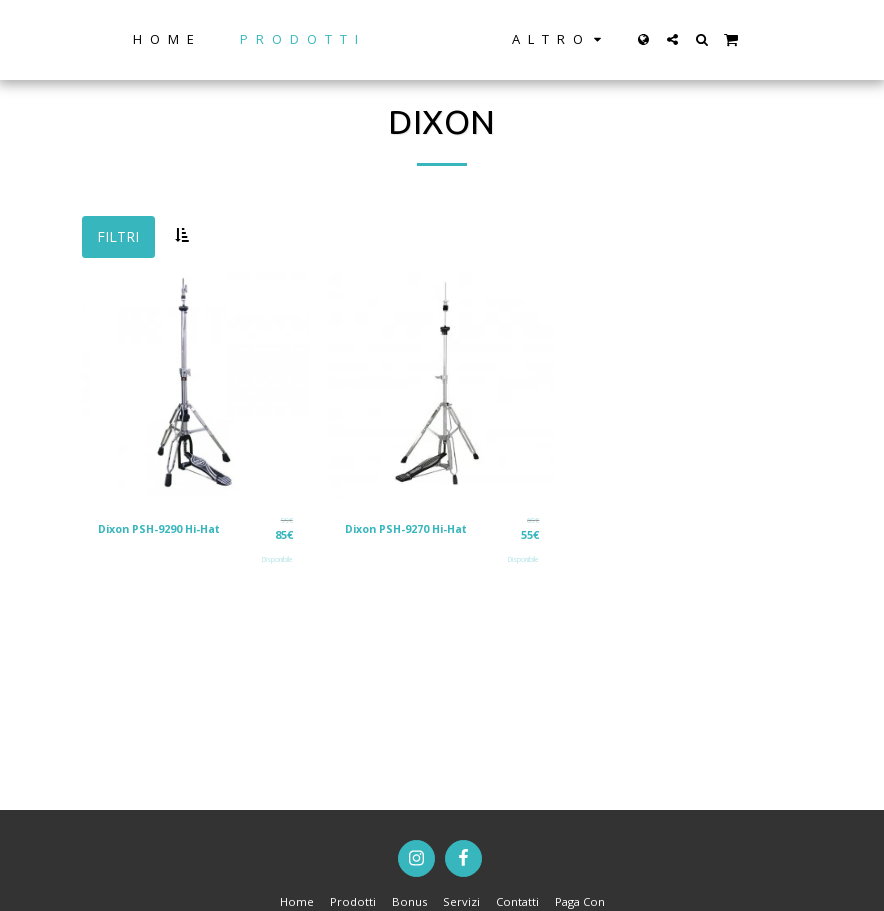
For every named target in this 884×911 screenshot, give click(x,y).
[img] (195, 386)
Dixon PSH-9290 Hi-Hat (163, 528)
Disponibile (277, 559)
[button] (734, 39)
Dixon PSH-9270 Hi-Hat (410, 528)
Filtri (118, 236)
